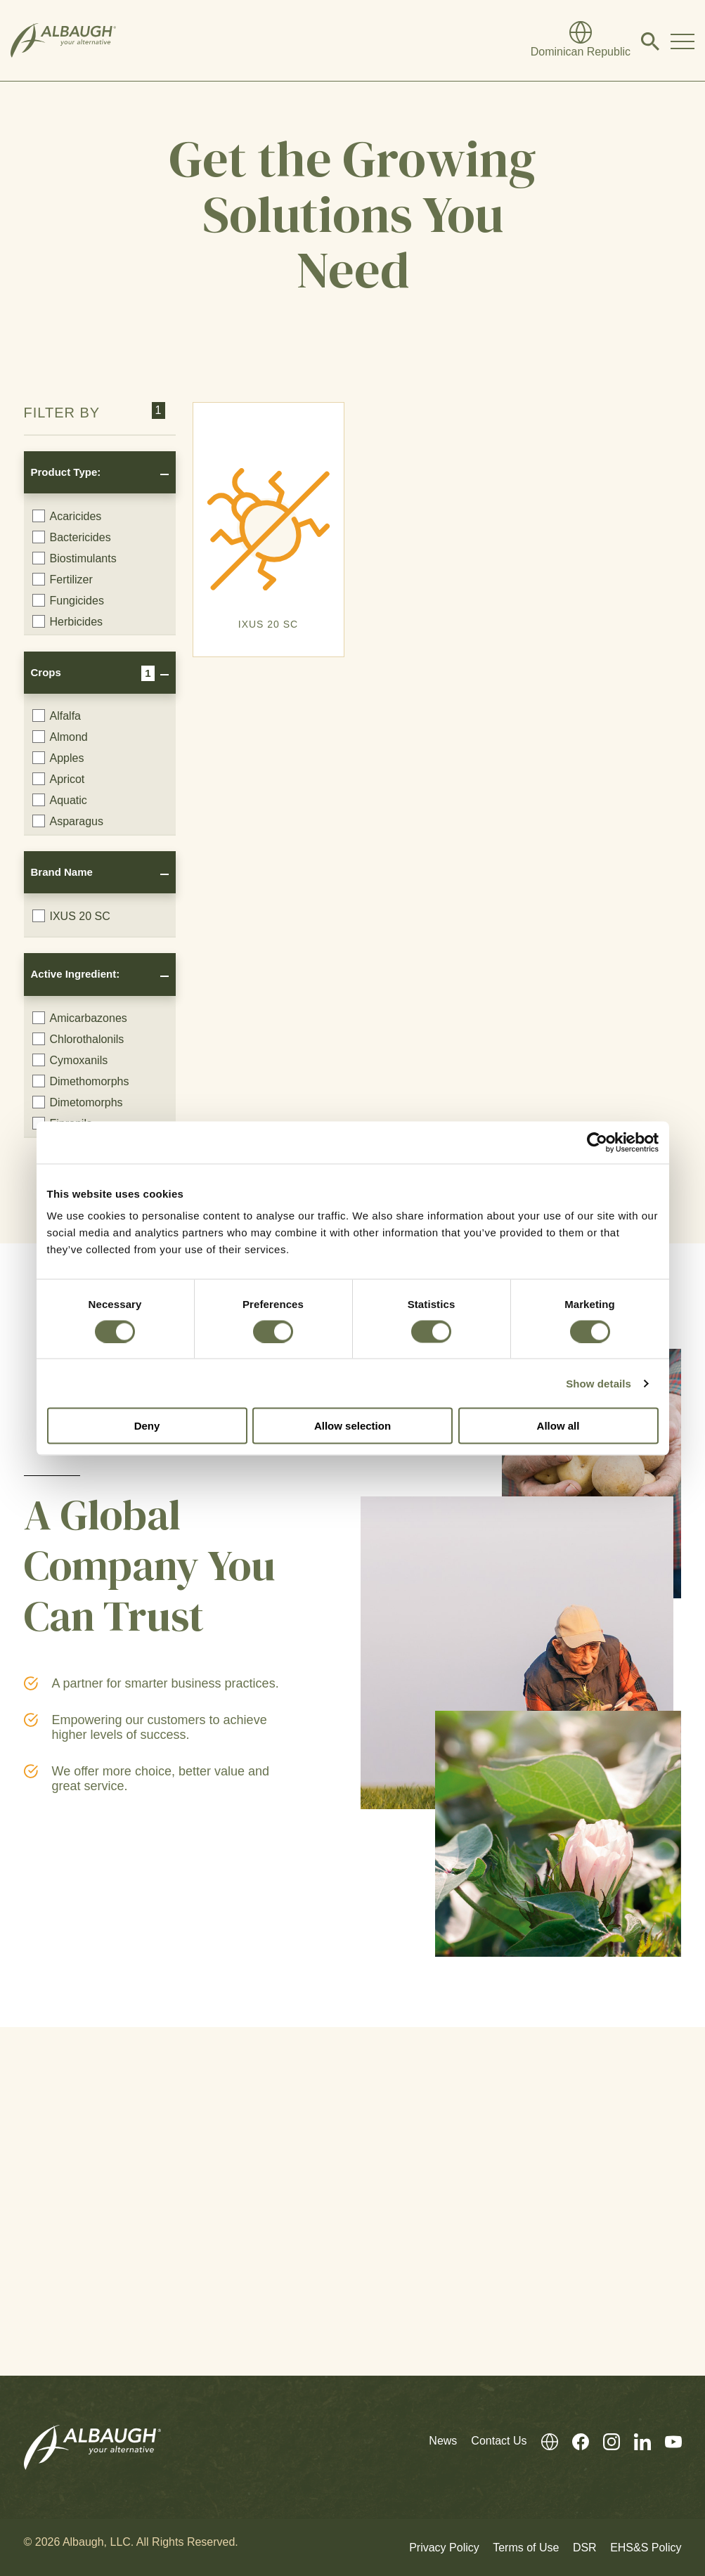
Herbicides (67, 621)
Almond (60, 736)
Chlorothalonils (78, 1039)
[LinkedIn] (635, 2441)
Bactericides (71, 537)
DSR (585, 2548)
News (443, 2441)
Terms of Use (526, 2548)
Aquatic (59, 800)
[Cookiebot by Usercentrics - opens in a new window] (597, 1142)
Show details (598, 1383)
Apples (58, 757)
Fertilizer (62, 579)
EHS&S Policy (645, 2548)
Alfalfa (56, 715)
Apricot (58, 778)
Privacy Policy (444, 2548)
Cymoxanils (70, 1060)
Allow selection (352, 1426)
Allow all (558, 1426)
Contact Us (498, 2441)
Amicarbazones (79, 1017)
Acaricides (67, 516)
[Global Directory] (580, 40)
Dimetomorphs (77, 1102)
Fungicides (68, 600)
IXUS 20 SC (71, 916)
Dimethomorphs (80, 1081)
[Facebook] (573, 2441)
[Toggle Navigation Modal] (682, 41)
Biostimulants (74, 558)
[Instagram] (604, 2441)
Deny (147, 1426)
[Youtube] (666, 2441)
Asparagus (68, 821)
